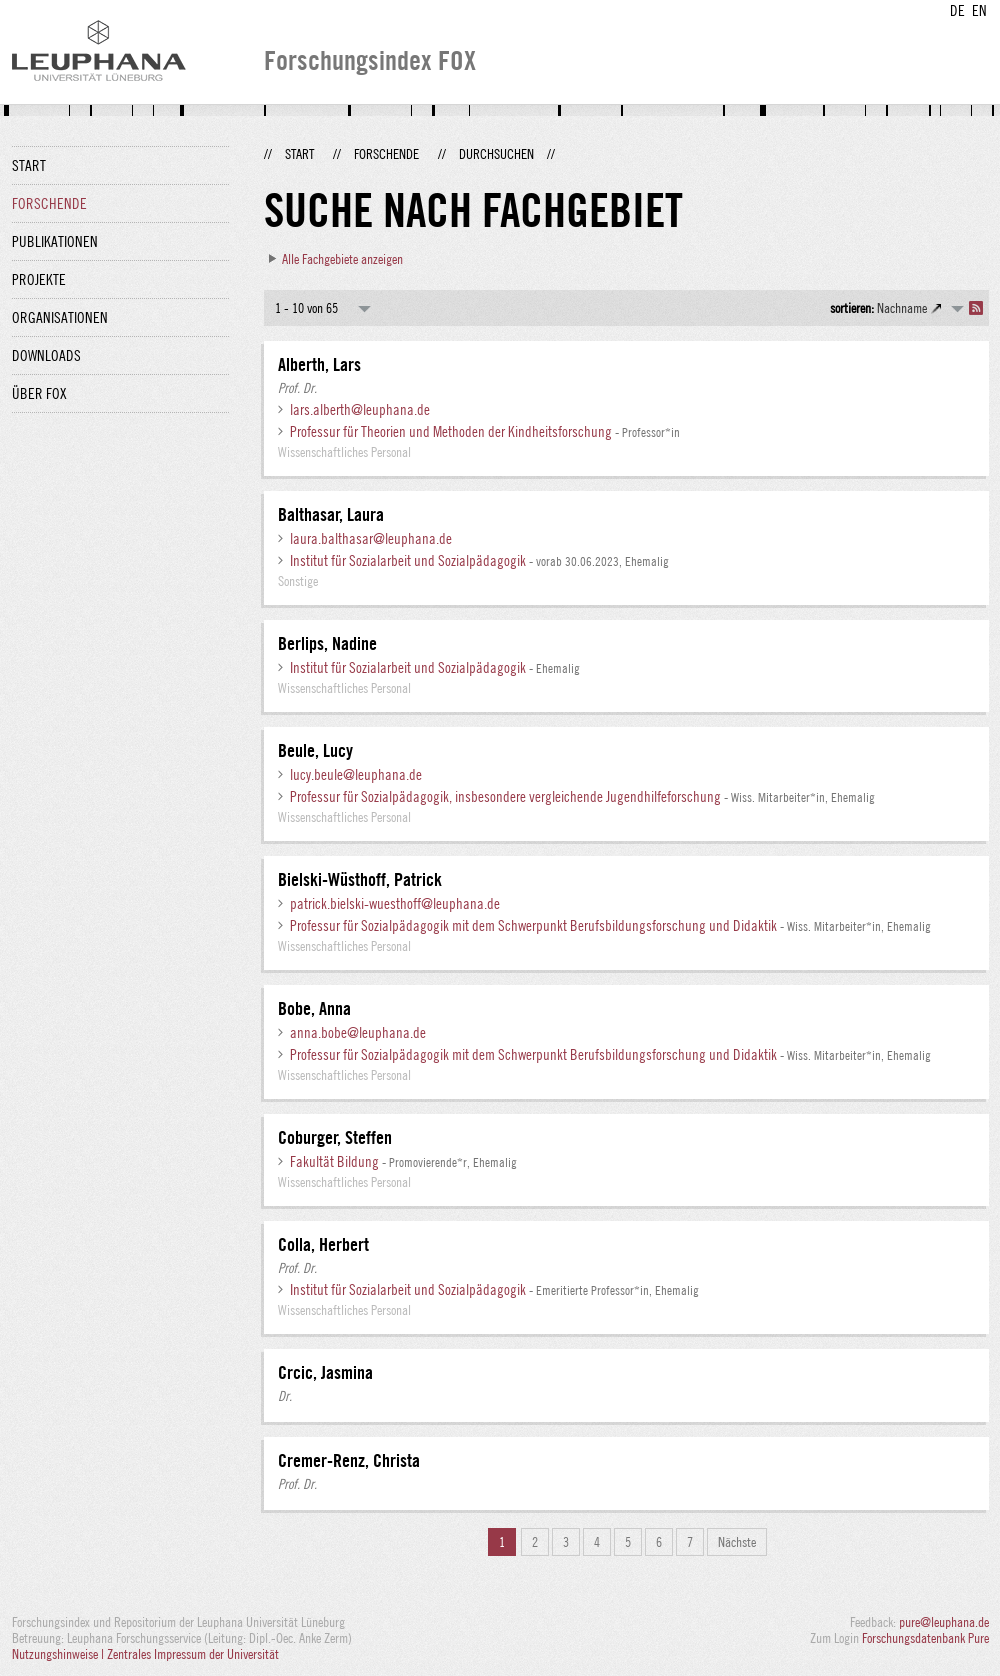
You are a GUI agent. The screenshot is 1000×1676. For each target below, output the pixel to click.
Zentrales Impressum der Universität (193, 1654)
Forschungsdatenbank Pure (925, 1638)
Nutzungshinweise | (59, 1654)
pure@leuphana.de (944, 1622)
